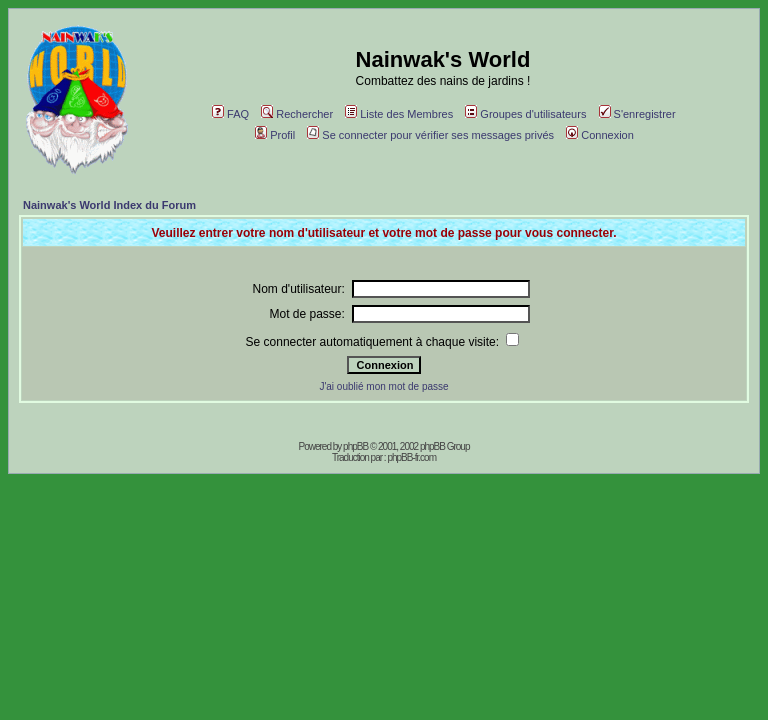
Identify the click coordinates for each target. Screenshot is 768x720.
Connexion (600, 135)
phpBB (355, 446)
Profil (275, 135)
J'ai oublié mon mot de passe (383, 386)
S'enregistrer (637, 114)
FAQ (230, 114)
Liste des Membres (399, 114)
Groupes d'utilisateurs (525, 114)
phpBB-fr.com (411, 457)
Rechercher (297, 114)
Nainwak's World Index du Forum (109, 205)
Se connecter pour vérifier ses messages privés (430, 135)
